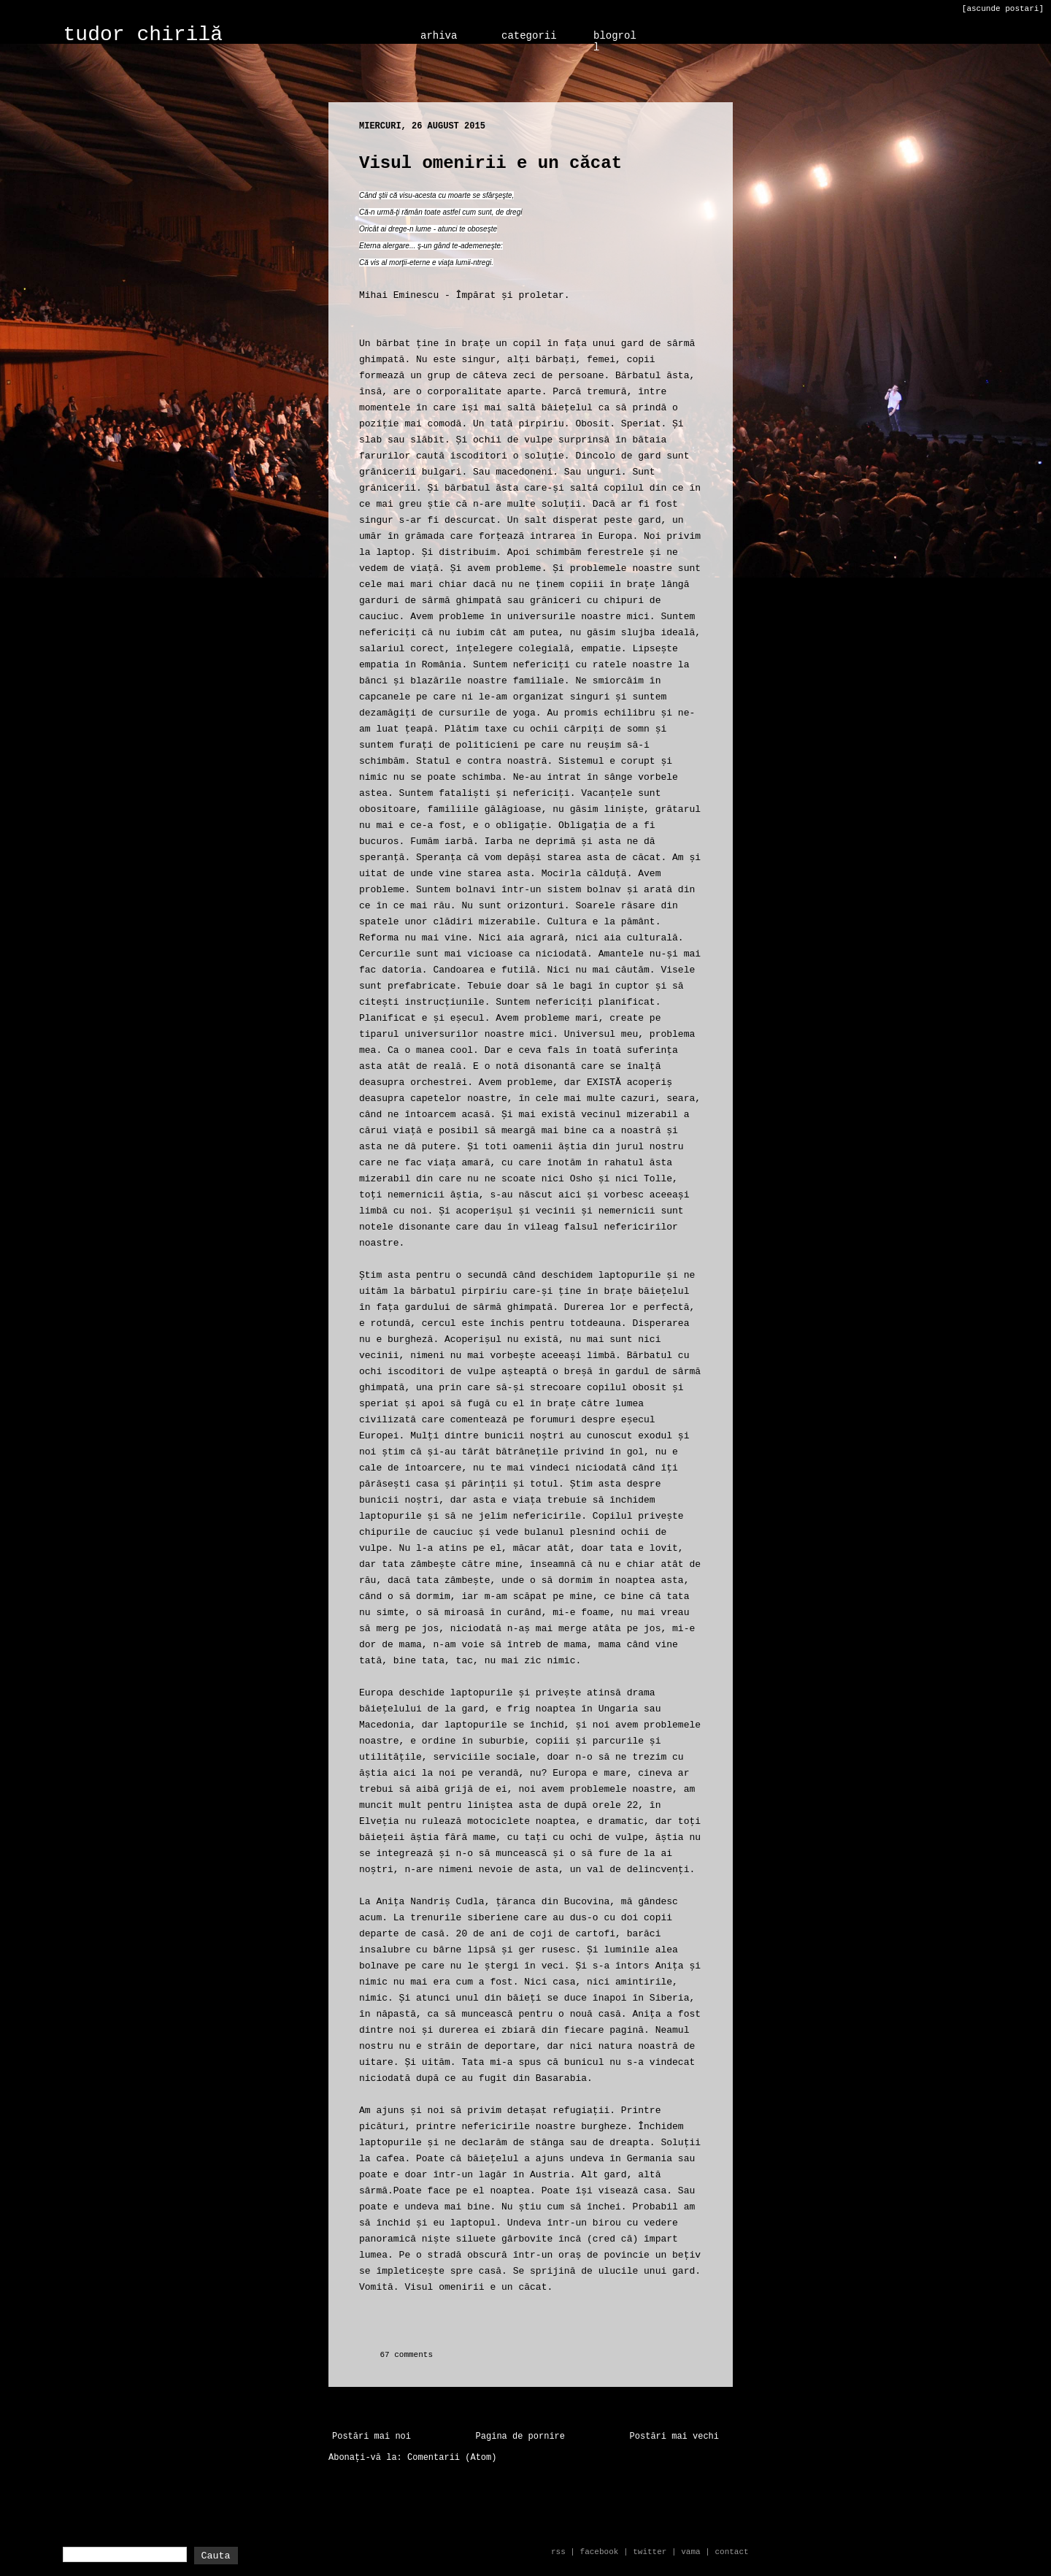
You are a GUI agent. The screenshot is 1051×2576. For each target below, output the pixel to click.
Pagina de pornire (520, 2436)
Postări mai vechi (674, 2436)
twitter (649, 2552)
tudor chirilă (143, 34)
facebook (599, 2552)
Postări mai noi (371, 2436)
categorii (529, 36)
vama (690, 2552)
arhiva (438, 36)
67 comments (406, 2354)
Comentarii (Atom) (451, 2458)
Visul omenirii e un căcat (490, 163)
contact (731, 2552)
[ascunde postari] (1003, 8)
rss (558, 2552)
